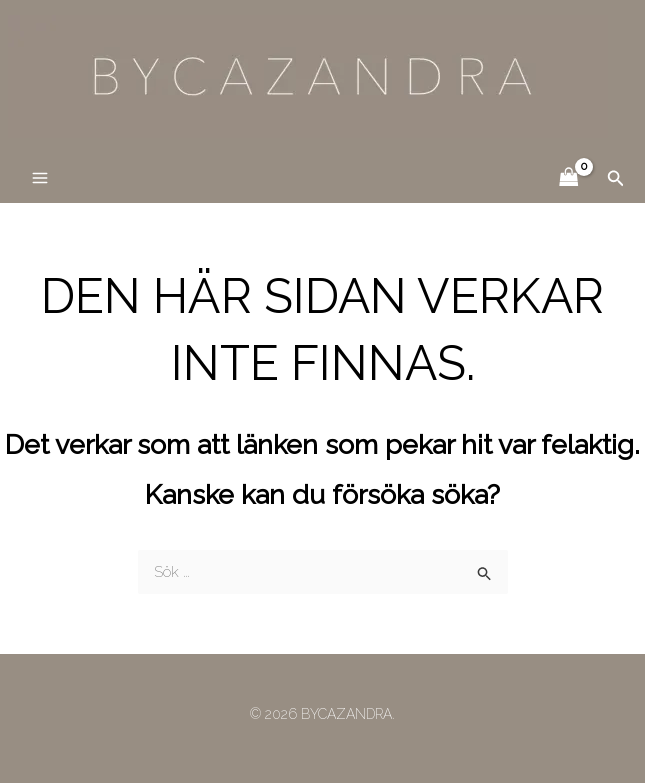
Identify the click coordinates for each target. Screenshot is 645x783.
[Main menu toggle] (39, 178)
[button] (616, 178)
